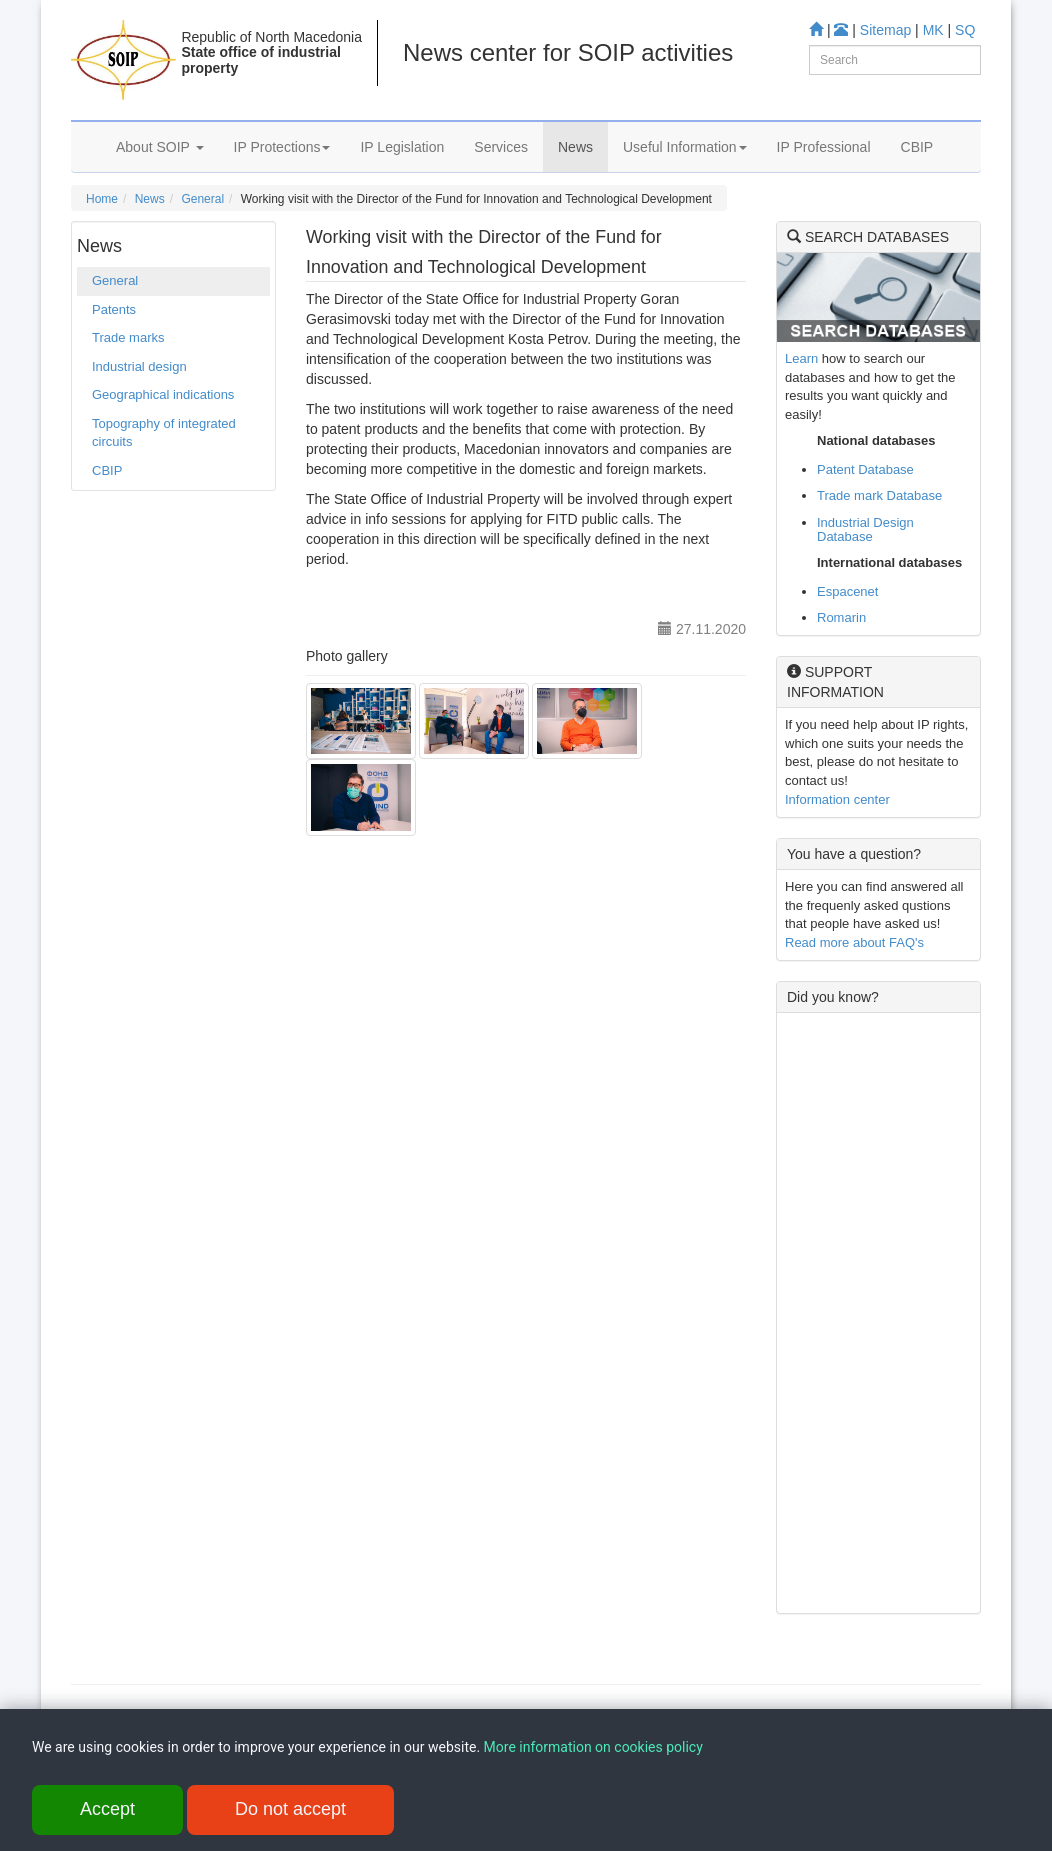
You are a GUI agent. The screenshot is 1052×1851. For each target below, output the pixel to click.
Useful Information (685, 147)
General (202, 199)
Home (102, 199)
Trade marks (128, 337)
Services (501, 147)
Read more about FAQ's (854, 942)
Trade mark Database (879, 495)
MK (933, 30)
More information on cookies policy (593, 1749)
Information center (837, 799)
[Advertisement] (878, 1313)
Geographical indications (163, 394)
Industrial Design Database (865, 529)
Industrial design (139, 366)
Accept (107, 1811)
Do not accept (290, 1811)
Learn (801, 358)
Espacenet (847, 591)
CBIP (917, 147)
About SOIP (160, 147)
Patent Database (865, 469)
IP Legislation (402, 147)
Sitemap (885, 30)
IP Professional (824, 147)
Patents (114, 309)
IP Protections (282, 147)
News (575, 147)
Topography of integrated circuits (164, 433)
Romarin (841, 617)
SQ (965, 30)
